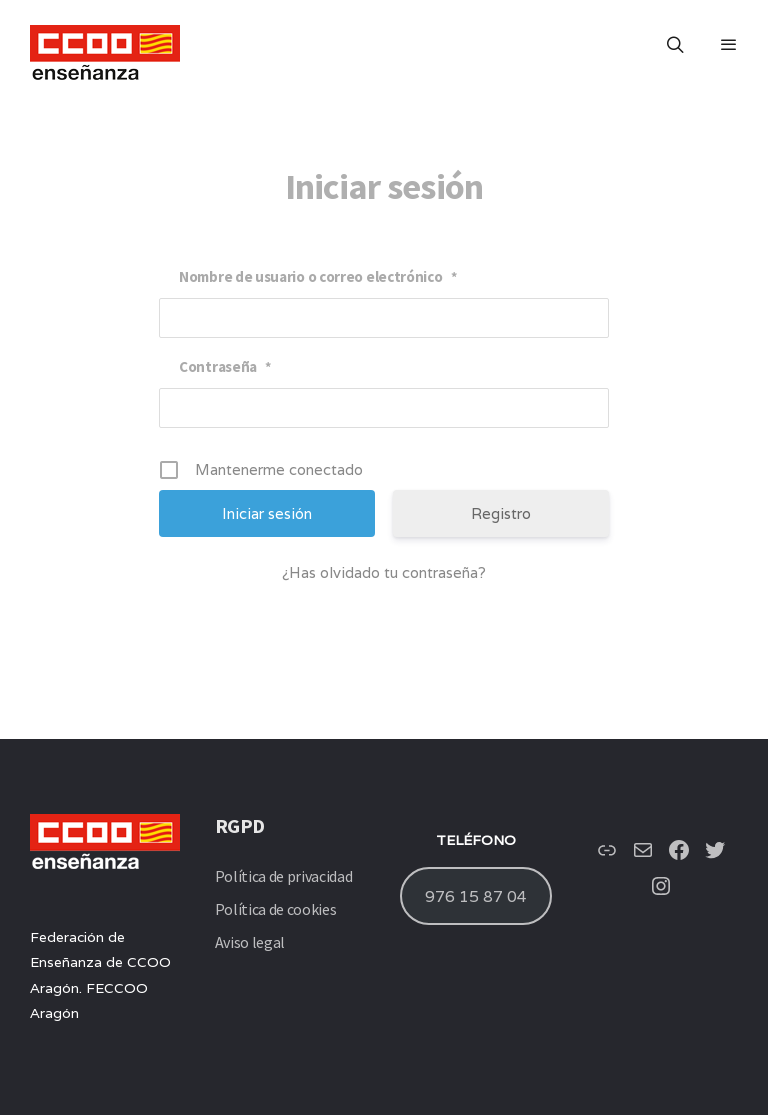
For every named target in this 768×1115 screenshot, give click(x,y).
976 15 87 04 (476, 896)
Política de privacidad (284, 876)
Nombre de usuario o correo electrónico (317, 276)
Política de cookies (276, 909)
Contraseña (225, 366)
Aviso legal (250, 942)
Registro (501, 513)
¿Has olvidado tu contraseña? (384, 572)
